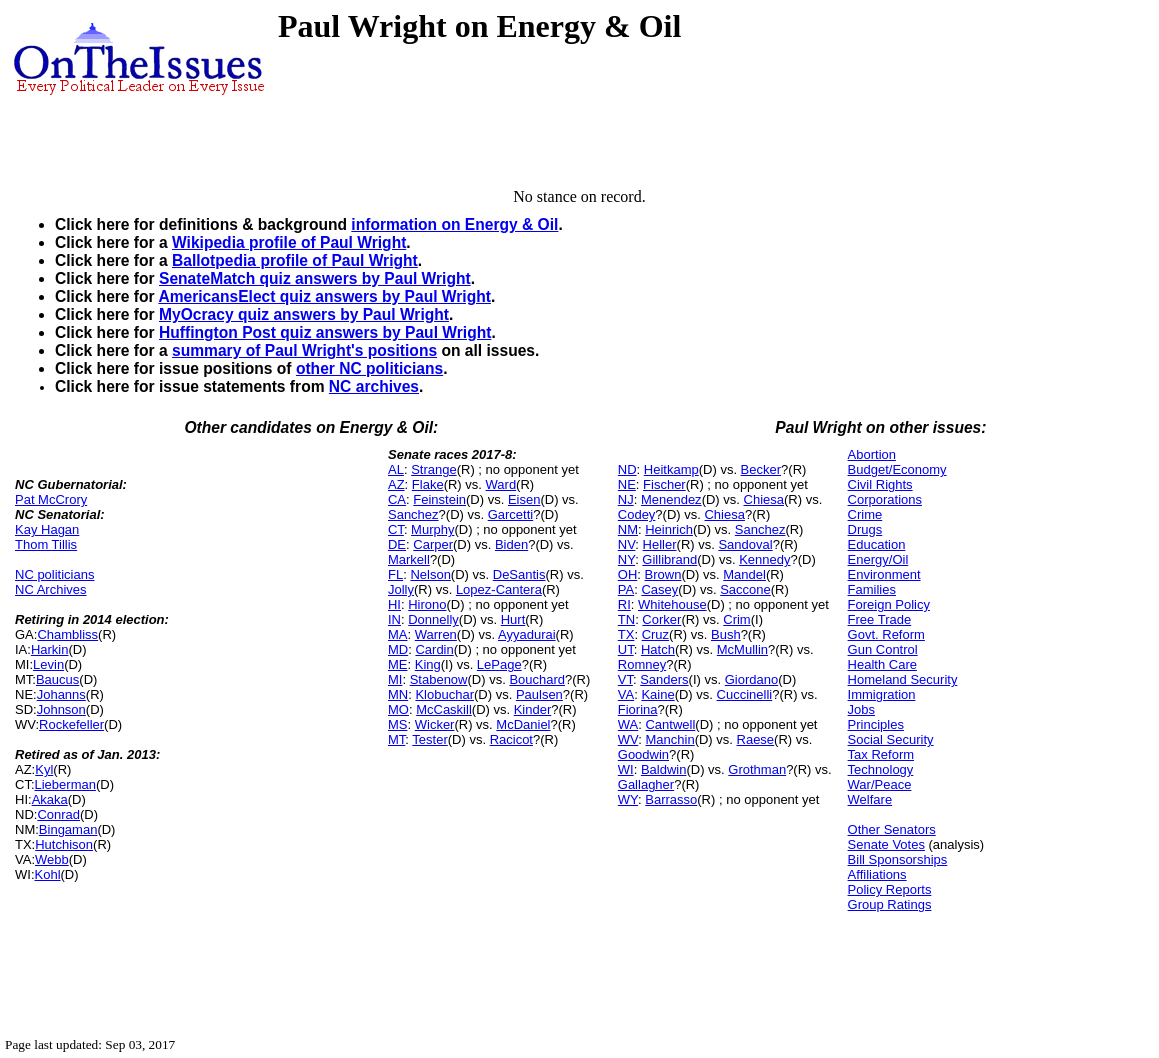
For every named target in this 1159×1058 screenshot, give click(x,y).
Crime (865, 514)
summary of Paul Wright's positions (304, 350)
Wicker (435, 724)
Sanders (664, 679)
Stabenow (439, 679)
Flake (428, 484)
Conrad (58, 814)
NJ (626, 499)
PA (626, 589)
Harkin (50, 649)
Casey (659, 589)
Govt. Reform (886, 634)
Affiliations (877, 874)
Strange (434, 469)
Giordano (751, 679)
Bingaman (68, 829)
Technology (881, 769)
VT (625, 679)
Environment (884, 574)
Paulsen (539, 694)
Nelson (430, 574)
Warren (436, 634)
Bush (726, 634)
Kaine (657, 694)
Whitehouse (672, 604)
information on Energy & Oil (454, 224)
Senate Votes (886, 844)
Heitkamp (671, 469)
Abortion (872, 454)
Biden (511, 544)
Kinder (533, 709)
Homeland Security (903, 679)
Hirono (427, 604)
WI (626, 769)
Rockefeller (71, 724)
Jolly (401, 589)
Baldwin (664, 769)
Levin (48, 664)
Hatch (658, 649)
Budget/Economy (897, 469)
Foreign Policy (889, 604)
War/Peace (880, 784)
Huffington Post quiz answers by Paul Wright (325, 332)
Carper (433, 544)
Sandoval (745, 544)
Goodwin (643, 754)
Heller (660, 544)
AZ (396, 484)
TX (626, 634)
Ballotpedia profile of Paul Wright (295, 260)
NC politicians (54, 574)
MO (398, 709)
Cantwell (670, 724)
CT (396, 529)
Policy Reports (890, 889)
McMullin (742, 649)
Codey (637, 514)
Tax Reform (881, 754)
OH (628, 574)
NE (627, 484)
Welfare (870, 799)
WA (628, 724)
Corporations (885, 499)
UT (626, 649)
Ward (501, 484)
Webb (52, 859)
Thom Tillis (46, 544)
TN (626, 619)
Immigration (882, 694)
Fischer (664, 484)
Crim (736, 619)
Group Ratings (890, 904)
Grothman (757, 769)
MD (398, 649)
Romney (642, 664)
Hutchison (64, 844)
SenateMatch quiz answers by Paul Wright (315, 278)
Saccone (745, 589)
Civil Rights (880, 484)
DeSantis (519, 574)
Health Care (882, 664)
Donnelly (433, 619)
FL (395, 574)
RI (624, 604)
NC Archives (51, 589)
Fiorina (638, 709)
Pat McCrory (51, 499)
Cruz (655, 634)
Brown (663, 574)
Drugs (865, 529)
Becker (761, 469)
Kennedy (764, 559)
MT (396, 739)
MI (395, 679)
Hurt (513, 619)
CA (397, 499)
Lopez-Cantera (499, 589)
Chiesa (764, 499)
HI (394, 604)
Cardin (434, 649)
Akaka (50, 799)
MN (398, 694)
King (428, 664)
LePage (499, 664)
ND (627, 469)
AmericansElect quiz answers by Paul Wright (324, 296)
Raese (756, 739)
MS (398, 724)
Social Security (891, 739)
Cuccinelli (745, 694)
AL (396, 469)
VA (626, 694)
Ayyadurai (527, 634)
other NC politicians (369, 368)
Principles (876, 724)
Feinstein (439, 499)
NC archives (374, 386)
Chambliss (67, 634)
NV (627, 544)
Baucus (57, 679)
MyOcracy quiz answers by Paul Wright (304, 314)
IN (394, 619)
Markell (409, 559)
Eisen (524, 499)
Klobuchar (444, 694)
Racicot (511, 739)
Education (877, 544)
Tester (429, 739)
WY (628, 799)
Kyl (44, 769)
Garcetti (511, 514)
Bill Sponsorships (898, 859)
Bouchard (537, 679)
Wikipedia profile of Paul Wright (289, 242)
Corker (661, 619)
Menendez (671, 499)
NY (626, 559)
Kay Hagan (47, 529)
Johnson (61, 709)
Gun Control (883, 649)
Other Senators (892, 829)
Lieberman (65, 784)
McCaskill (444, 709)
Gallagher (646, 784)
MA (398, 634)
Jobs (861, 709)
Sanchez (413, 514)
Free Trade (880, 619)
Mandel (744, 574)
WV (628, 739)
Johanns (61, 694)
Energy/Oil (878, 559)
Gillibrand (669, 559)
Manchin (669, 739)
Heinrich (669, 529)
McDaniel (523, 724)
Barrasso (671, 799)
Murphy (432, 529)
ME (398, 664)
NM (628, 529)
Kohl (48, 874)
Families (872, 589)
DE (397, 544)
